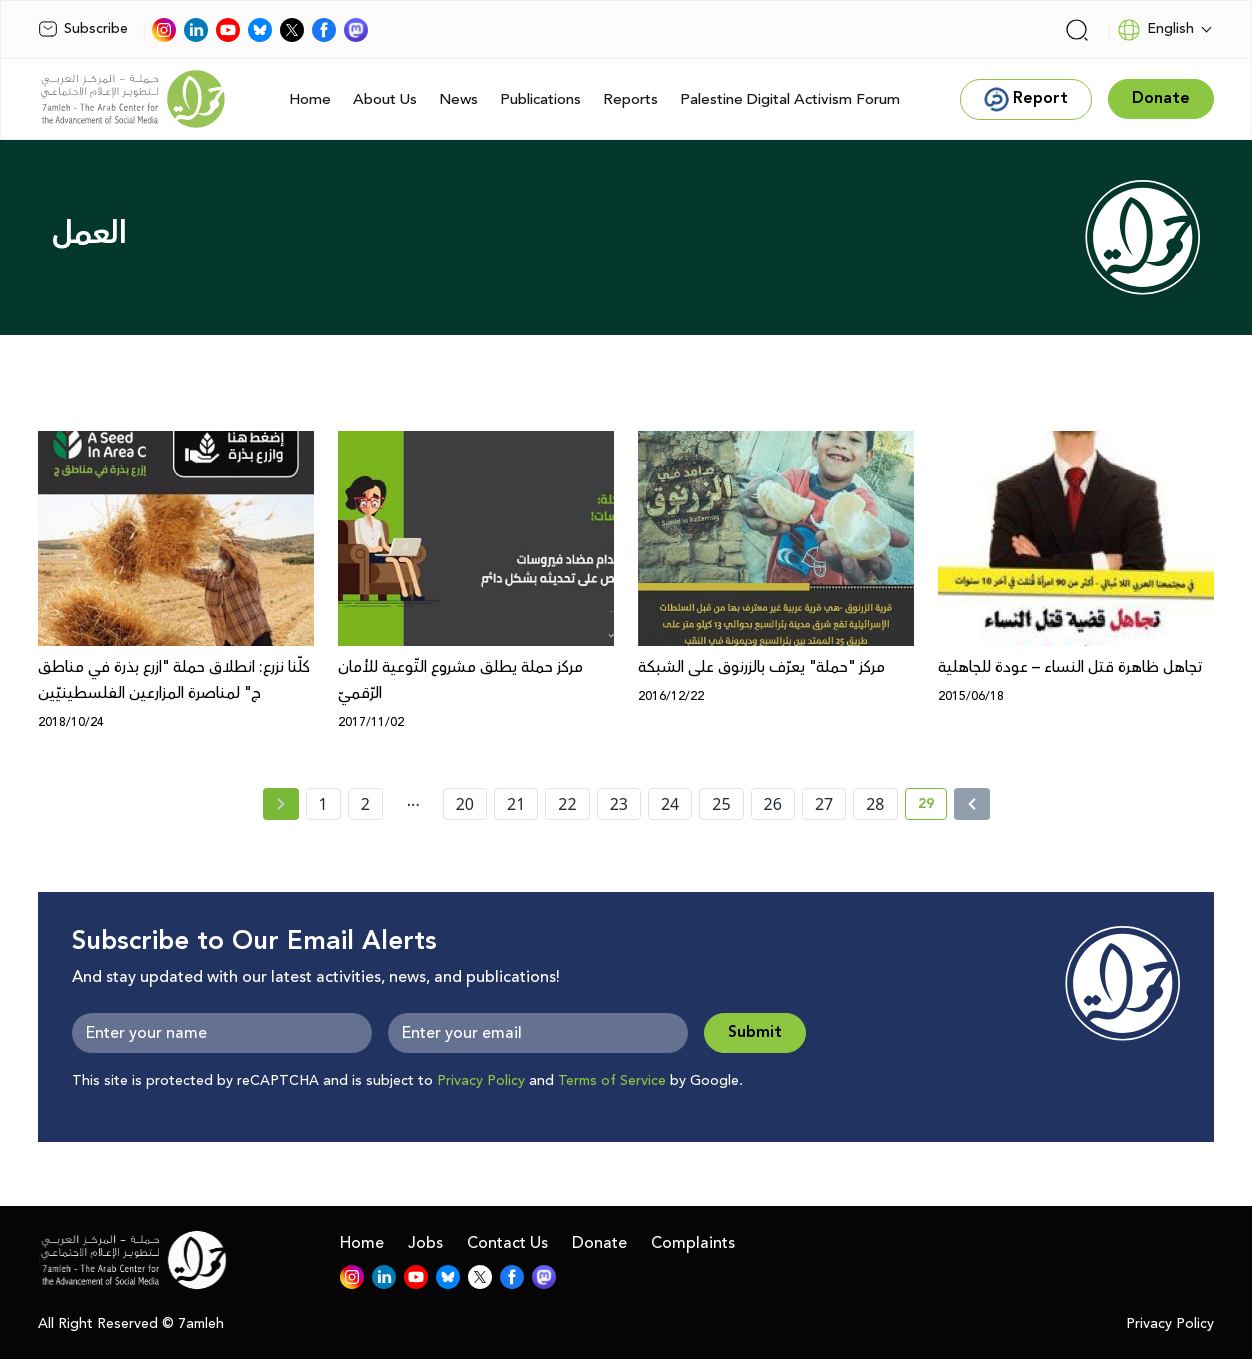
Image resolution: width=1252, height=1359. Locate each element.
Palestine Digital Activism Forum (790, 99)
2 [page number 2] (365, 804)
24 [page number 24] (670, 804)
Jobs (425, 1243)
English (1155, 30)
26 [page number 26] (773, 804)
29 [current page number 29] (932, 807)
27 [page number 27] (824, 804)
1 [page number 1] (323, 804)
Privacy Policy (481, 1081)
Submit (755, 1032)
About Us (385, 99)
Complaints (693, 1243)
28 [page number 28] (875, 804)
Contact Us (507, 1243)
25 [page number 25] (721, 804)
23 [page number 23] (619, 804)
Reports (630, 99)
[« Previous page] (281, 804)
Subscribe (83, 29)
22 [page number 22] (567, 804)
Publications (540, 99)
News (458, 99)
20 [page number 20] (465, 804)
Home (310, 99)
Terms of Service (612, 1081)
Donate (599, 1243)
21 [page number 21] (516, 804)
